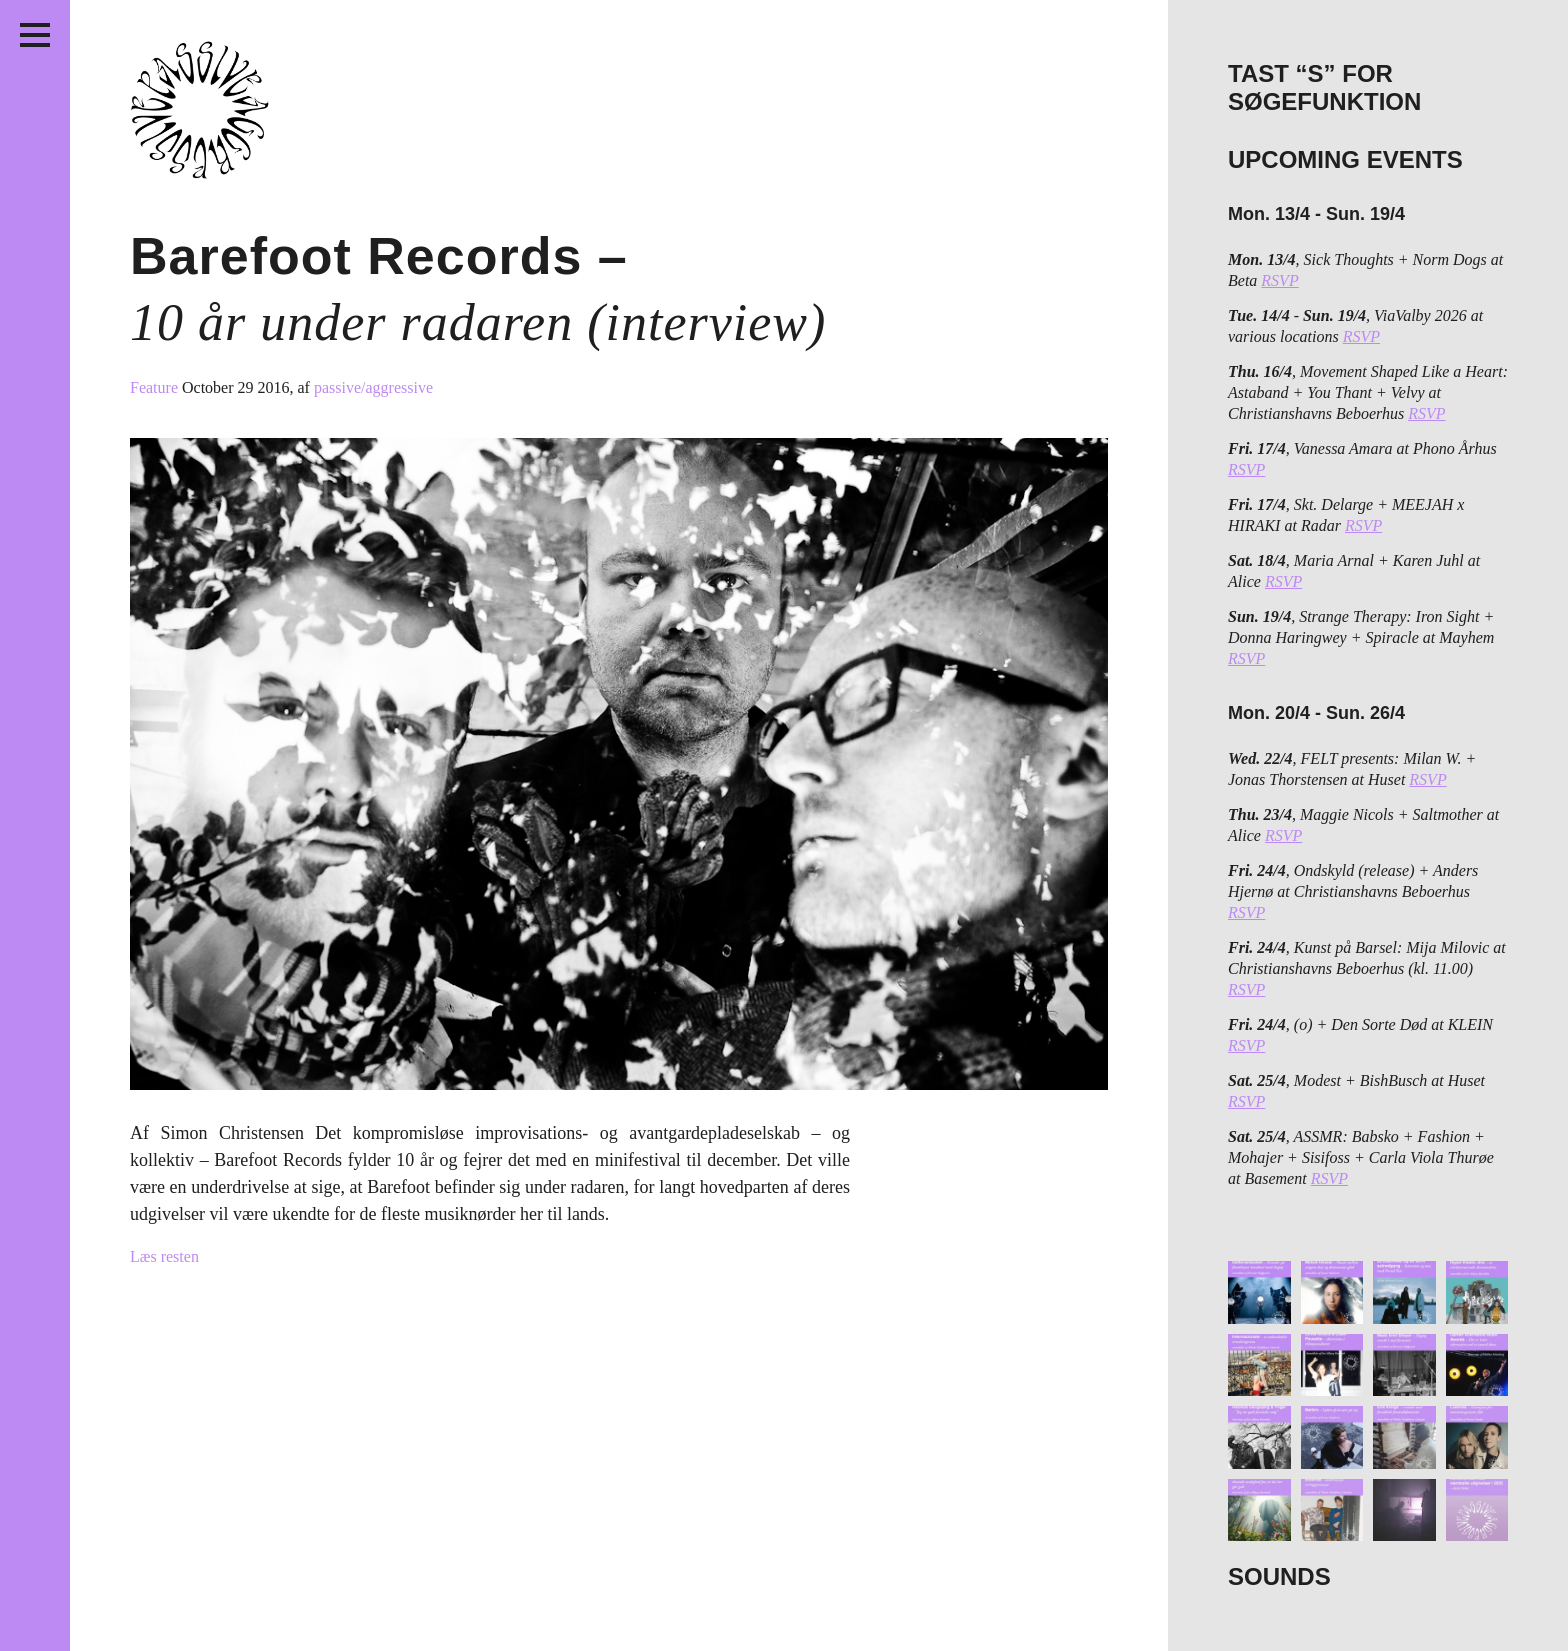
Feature (156, 387)
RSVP (1279, 280)
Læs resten (164, 1256)
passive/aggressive (373, 387)
